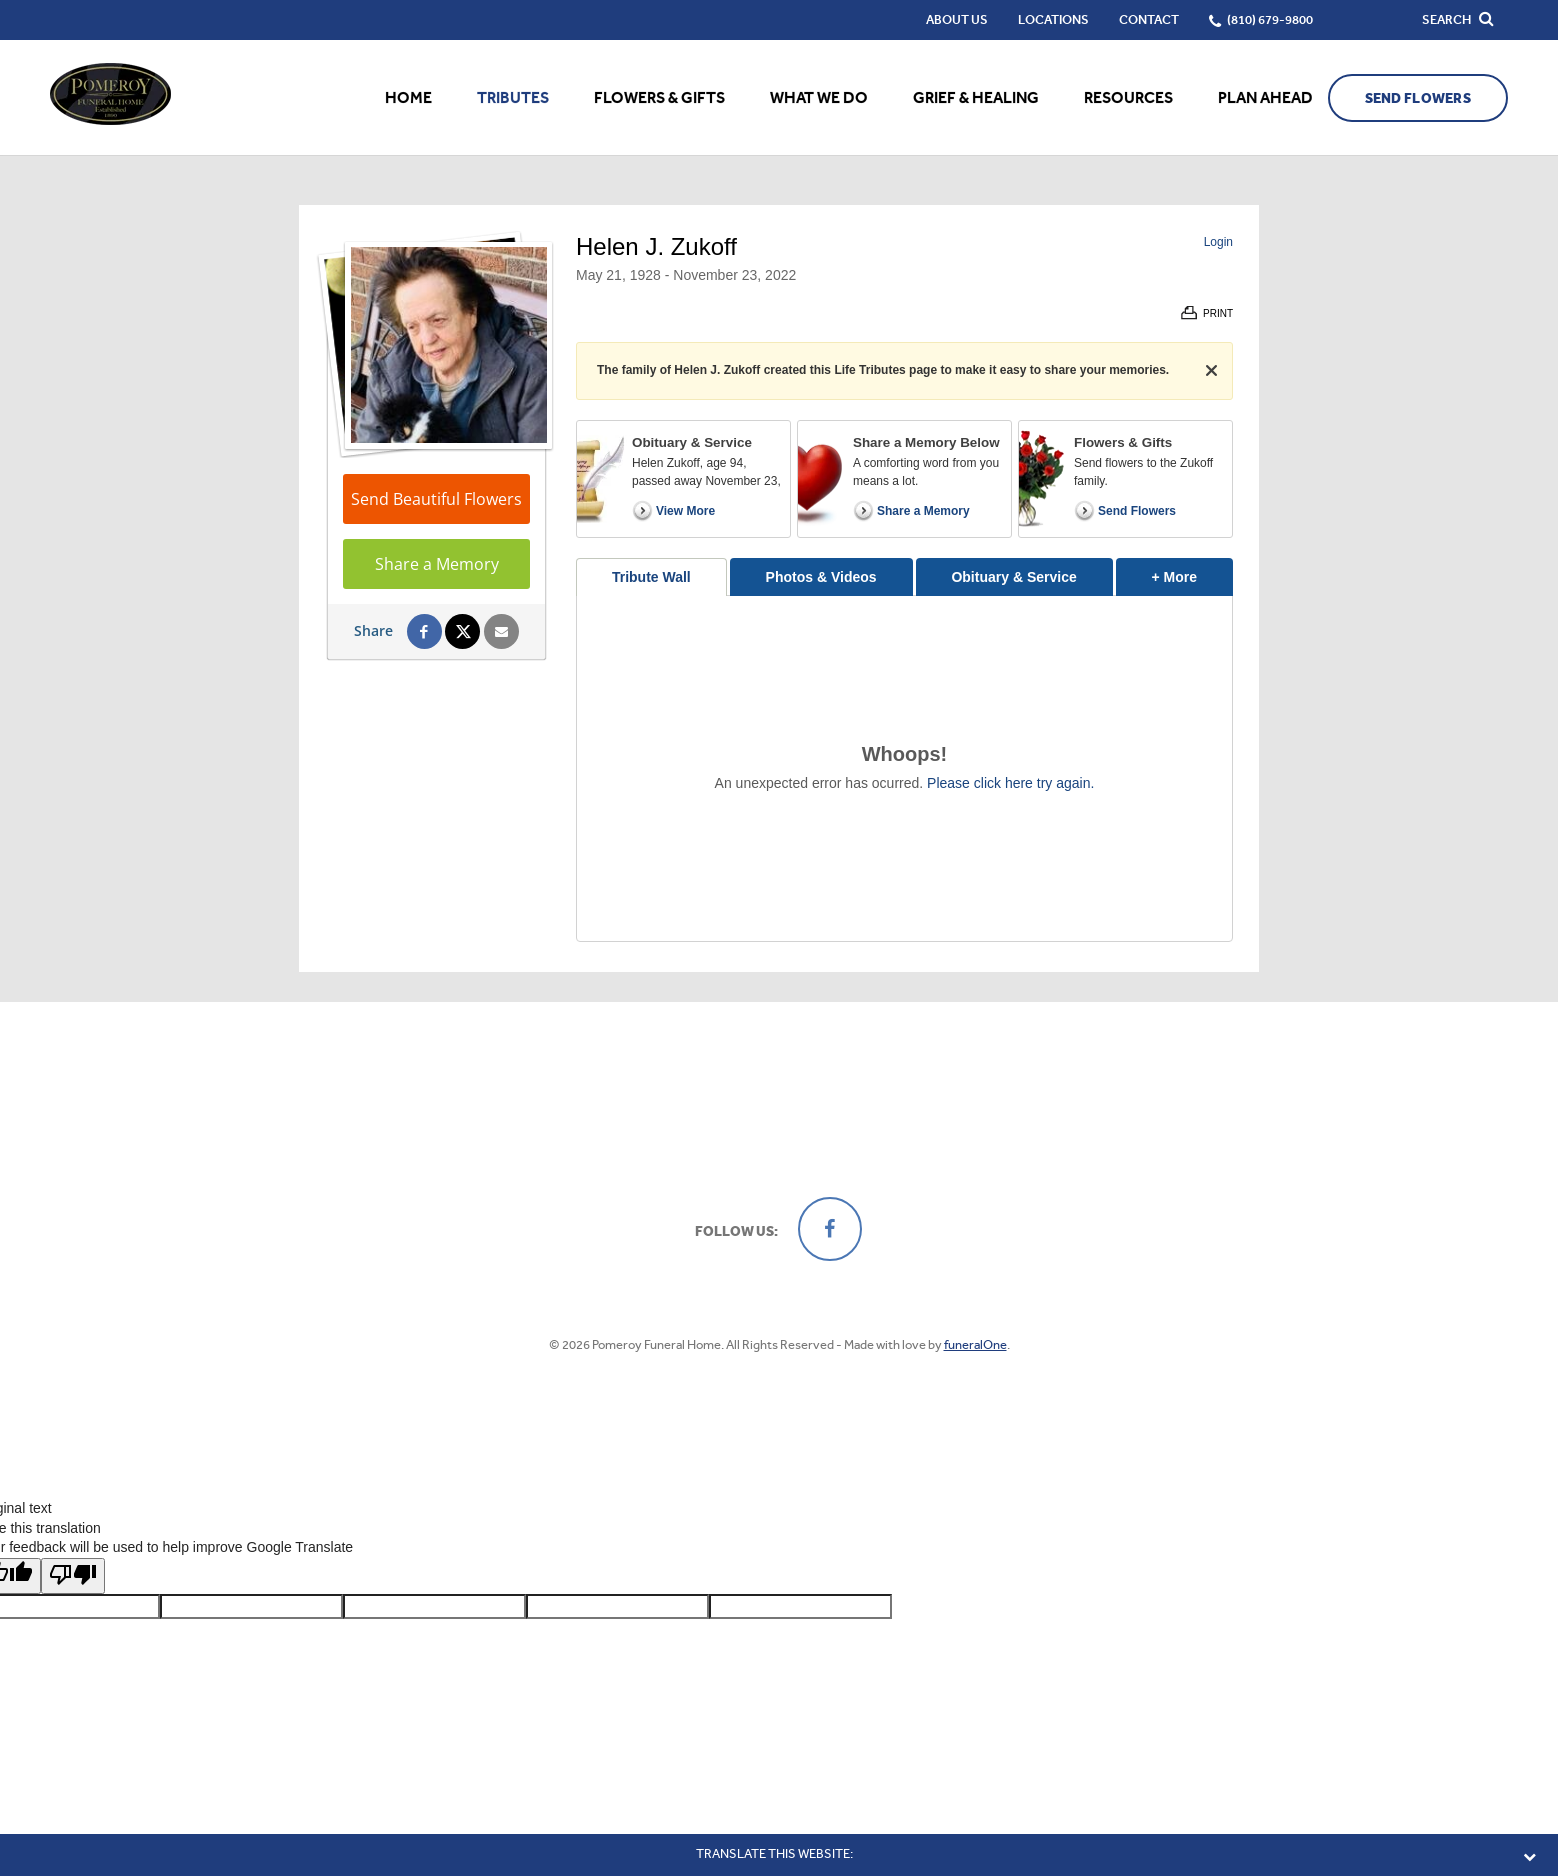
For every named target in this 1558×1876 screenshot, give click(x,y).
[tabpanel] (904, 768)
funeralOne (975, 1344)
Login (1218, 242)
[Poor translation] (73, 1576)
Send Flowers (1418, 98)
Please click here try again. (1010, 783)
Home (408, 97)
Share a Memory (437, 564)
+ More (1192, 571)
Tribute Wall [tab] (651, 577)
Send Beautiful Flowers (436, 499)
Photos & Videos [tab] (821, 577)
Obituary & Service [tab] (1013, 577)
